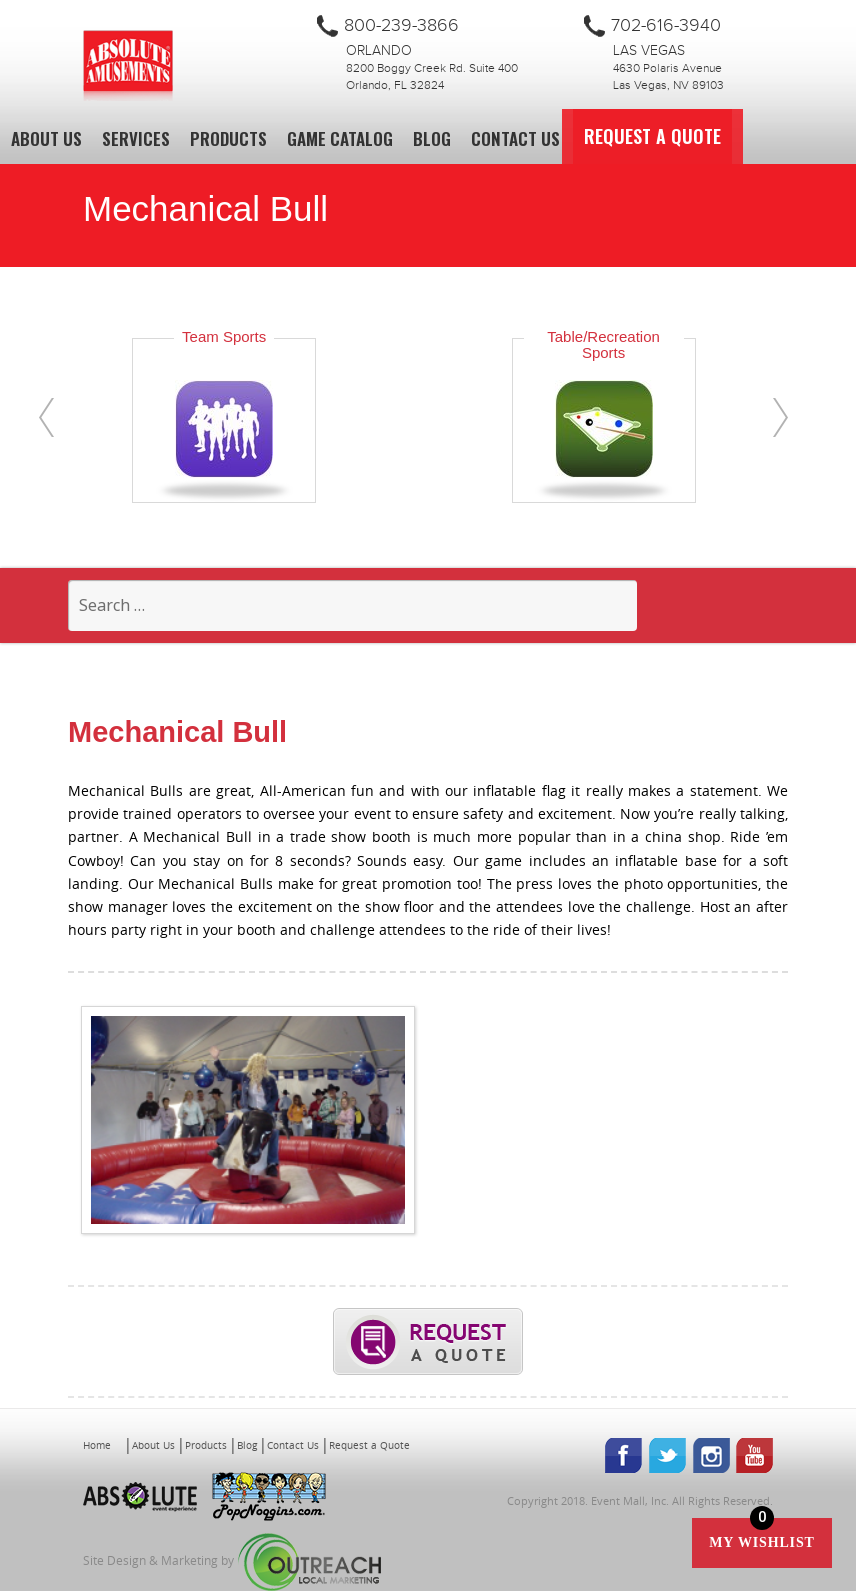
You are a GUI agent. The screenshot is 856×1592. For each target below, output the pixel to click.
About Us (46, 138)
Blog (432, 138)
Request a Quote (672, 136)
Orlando (379, 51)
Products (228, 138)
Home (97, 1445)
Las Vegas (649, 51)
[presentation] (46, 417)
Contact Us (515, 138)
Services (136, 138)
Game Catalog (340, 138)
